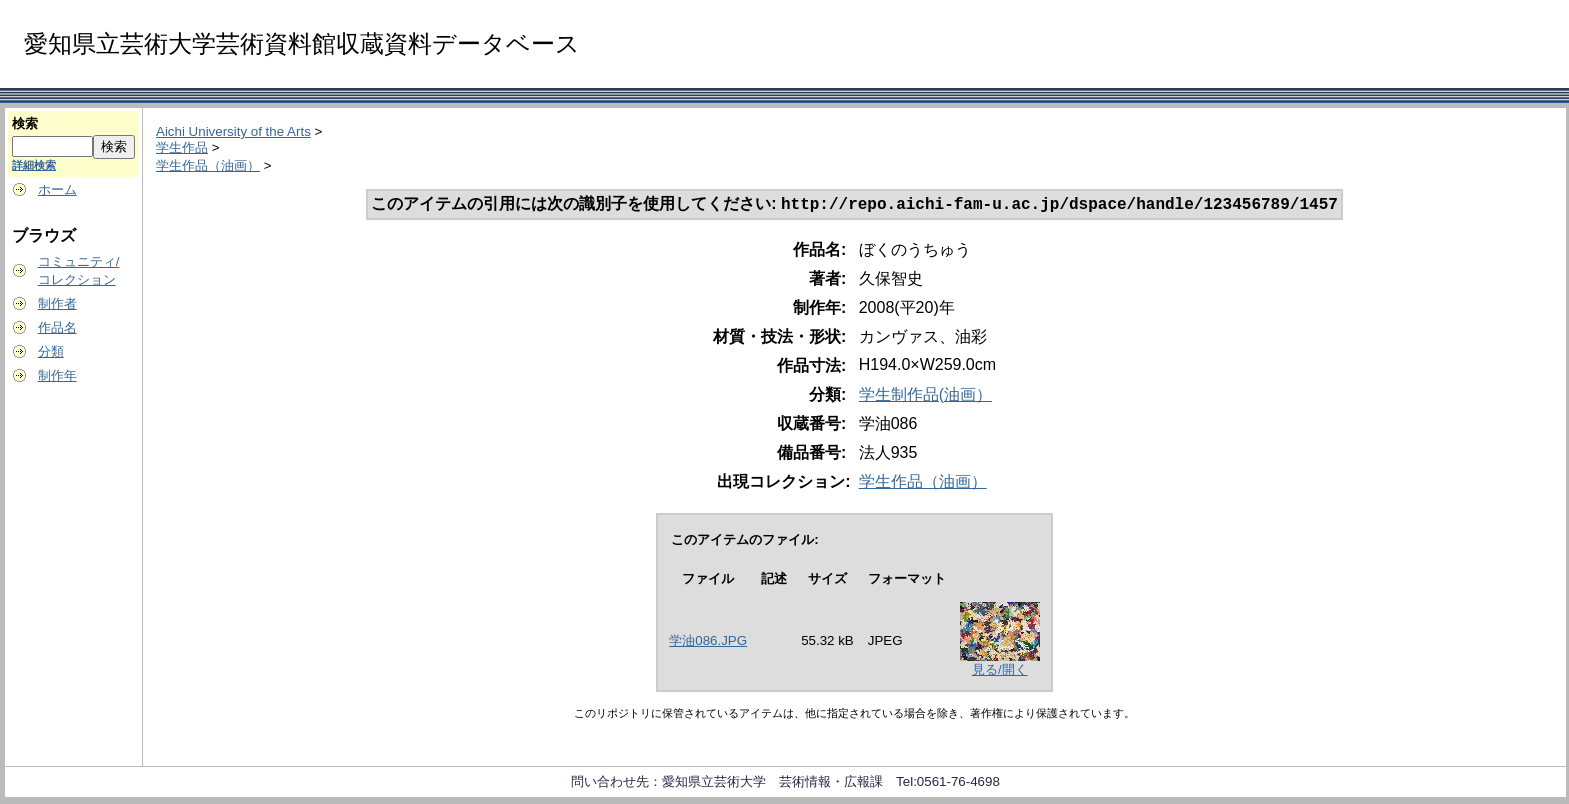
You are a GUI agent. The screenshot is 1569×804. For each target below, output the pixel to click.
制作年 (57, 375)
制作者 (57, 303)
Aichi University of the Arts (233, 131)
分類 (51, 351)
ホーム (57, 189)
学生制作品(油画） (925, 396)
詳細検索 (34, 165)
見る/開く (1000, 671)
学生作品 (182, 147)
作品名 (57, 327)
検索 (25, 123)
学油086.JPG (708, 642)
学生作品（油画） (208, 165)
